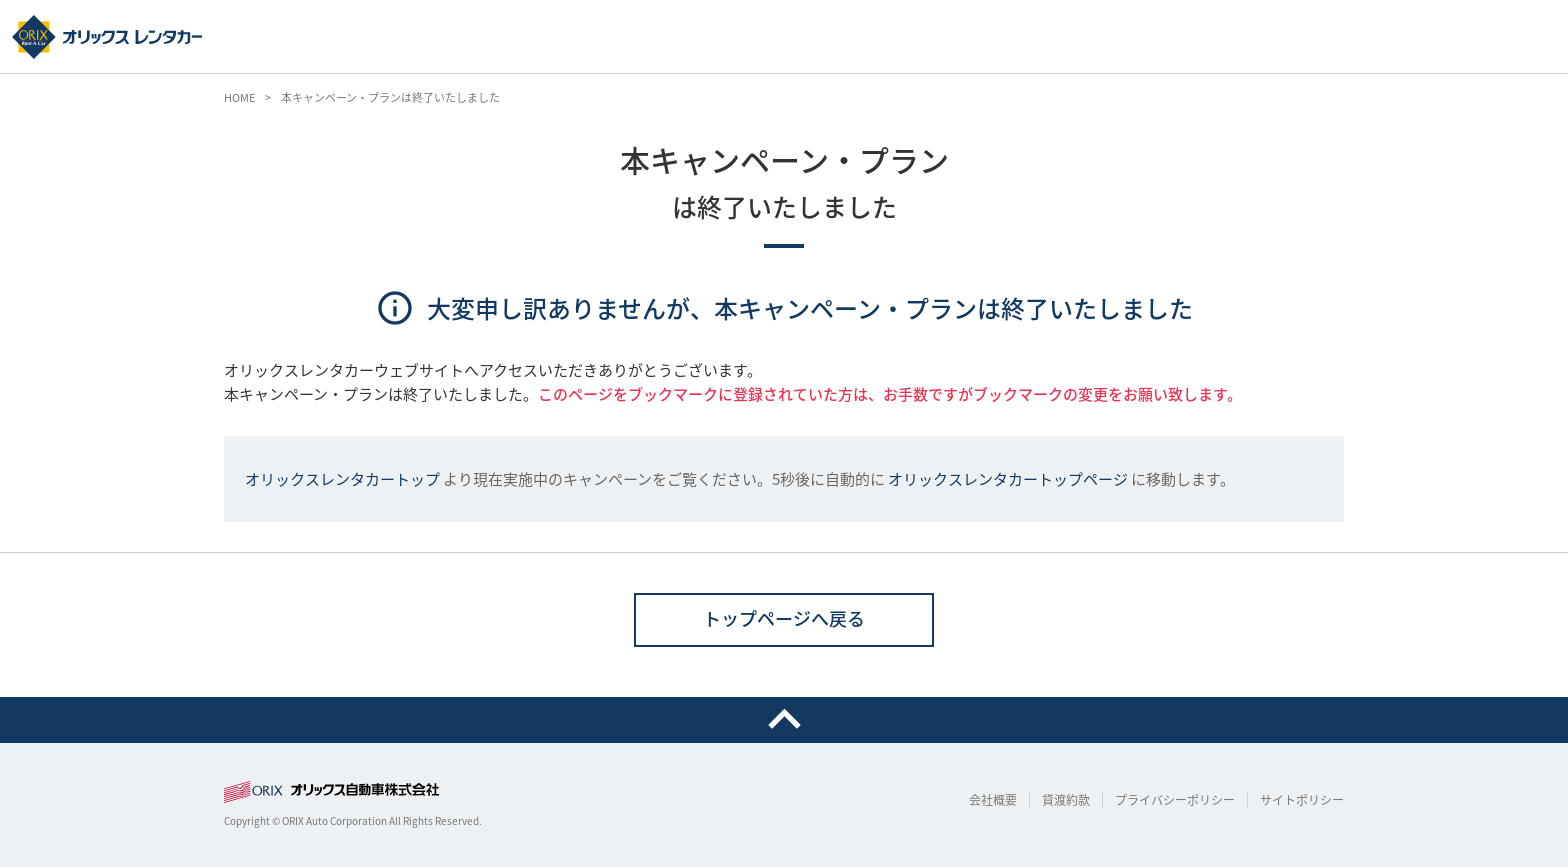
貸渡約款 (1066, 800)
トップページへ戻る (784, 618)
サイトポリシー (1302, 800)
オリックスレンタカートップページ (1008, 479)
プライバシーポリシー (1175, 800)
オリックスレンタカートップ (342, 479)
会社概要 (993, 800)
